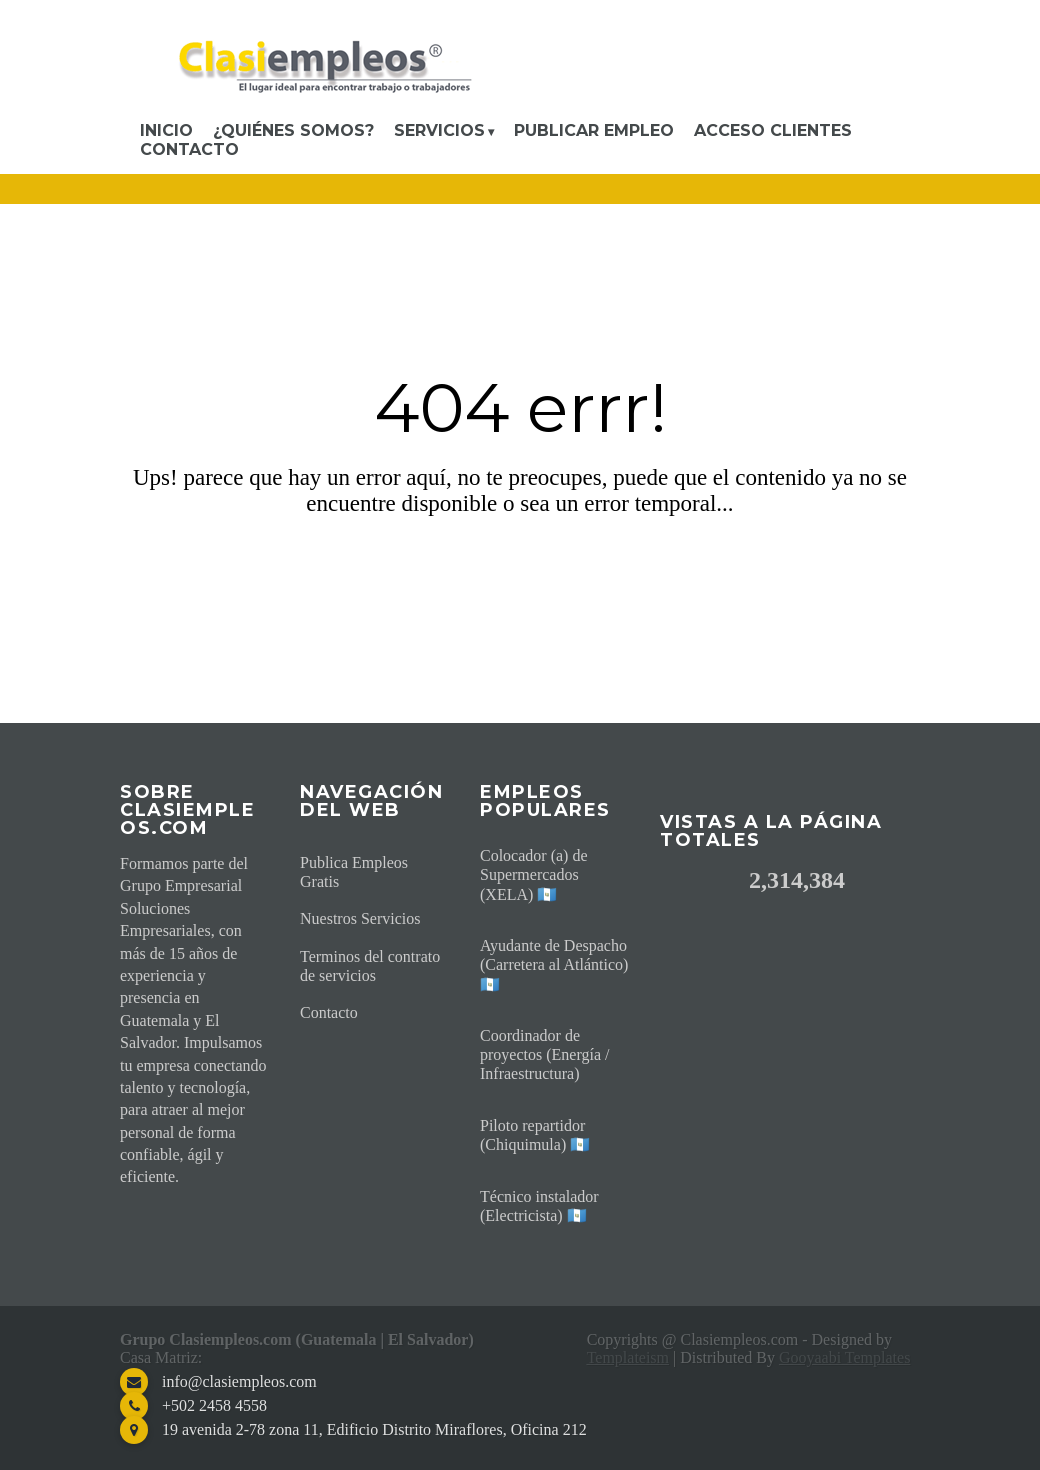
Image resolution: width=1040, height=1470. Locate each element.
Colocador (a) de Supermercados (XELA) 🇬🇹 (534, 874)
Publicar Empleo (594, 130)
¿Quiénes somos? (293, 130)
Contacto (189, 149)
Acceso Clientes (773, 130)
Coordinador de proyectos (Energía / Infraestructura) (544, 1054)
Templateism (628, 1357)
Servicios (439, 130)
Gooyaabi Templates (844, 1357)
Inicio (166, 130)
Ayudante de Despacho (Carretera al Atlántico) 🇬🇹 (554, 964)
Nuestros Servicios (360, 918)
